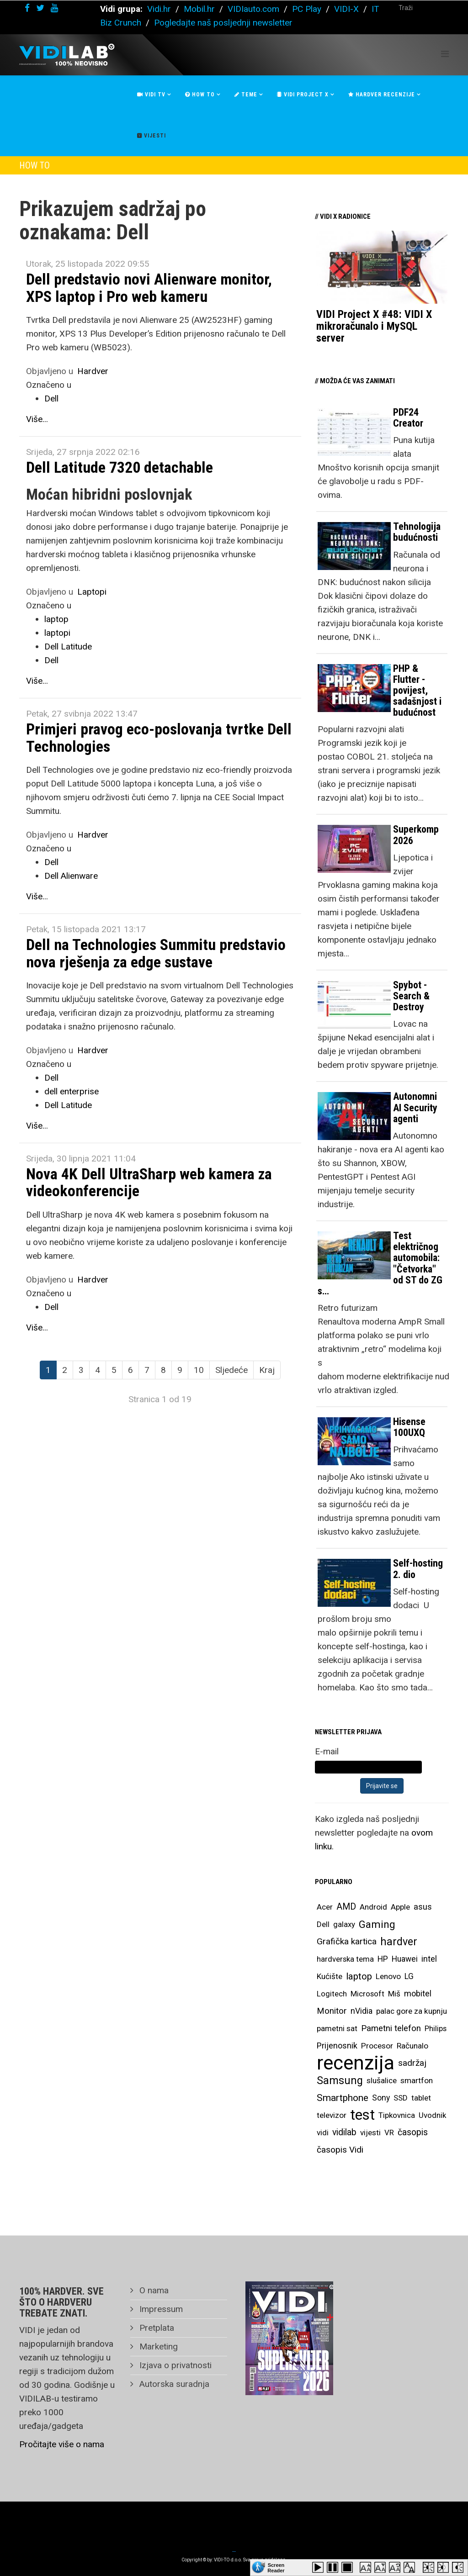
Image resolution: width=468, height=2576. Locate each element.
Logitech (332, 1993)
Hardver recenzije (381, 94)
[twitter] (40, 8)
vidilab (344, 2132)
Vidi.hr (160, 9)
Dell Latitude (68, 646)
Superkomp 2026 (416, 834)
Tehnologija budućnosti (417, 532)
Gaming (377, 1924)
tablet (421, 2097)
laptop (56, 619)
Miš (394, 1993)
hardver (398, 1941)
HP (383, 1959)
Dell (51, 398)
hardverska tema (345, 1959)
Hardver (92, 371)
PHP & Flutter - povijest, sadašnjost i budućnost (417, 690)
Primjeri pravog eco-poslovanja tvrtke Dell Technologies (159, 737)
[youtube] (54, 8)
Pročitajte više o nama (61, 2444)
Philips (436, 2028)
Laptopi (91, 591)
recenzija (355, 2063)
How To (200, 94)
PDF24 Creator (408, 417)
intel (429, 1959)
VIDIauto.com (253, 9)
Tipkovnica (396, 2115)
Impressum (160, 2309)
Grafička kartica (347, 1941)
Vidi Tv (151, 94)
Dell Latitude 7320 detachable (119, 467)
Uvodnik (432, 2115)
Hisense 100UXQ (409, 1427)
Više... (37, 419)
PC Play (306, 9)
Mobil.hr (199, 9)
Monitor (332, 2011)
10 (199, 1370)
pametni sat (337, 2028)
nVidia (361, 2011)
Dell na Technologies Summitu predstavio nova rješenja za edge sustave (156, 953)
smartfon (416, 2080)
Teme (245, 94)
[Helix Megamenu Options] (445, 54)
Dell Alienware (71, 876)
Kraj (267, 1370)
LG (409, 1976)
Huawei (405, 1959)
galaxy (344, 1924)
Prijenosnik (337, 2045)
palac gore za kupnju (411, 2011)
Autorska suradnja (173, 2384)
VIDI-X (347, 9)
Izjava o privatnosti (174, 2365)
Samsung (340, 2080)
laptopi (57, 633)
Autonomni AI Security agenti (415, 1107)
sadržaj (412, 2063)
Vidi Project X (303, 94)
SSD (401, 2097)
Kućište (329, 1976)
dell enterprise (71, 1091)
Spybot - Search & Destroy (411, 996)
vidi (323, 2132)
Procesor (377, 2045)
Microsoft (367, 1993)
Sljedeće (231, 1370)
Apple (400, 1906)
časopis (413, 2132)
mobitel (417, 1993)
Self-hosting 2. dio (418, 1568)
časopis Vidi (340, 2149)
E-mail (327, 1751)
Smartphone (342, 2097)
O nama (153, 2290)
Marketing (157, 2346)
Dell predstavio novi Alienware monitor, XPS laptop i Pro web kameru (149, 287)
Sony (381, 2097)
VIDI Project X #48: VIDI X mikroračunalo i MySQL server (374, 326)
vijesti (370, 2132)
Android (373, 1906)
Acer (325, 1906)
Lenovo (388, 1976)
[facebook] (27, 8)
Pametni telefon (391, 2028)
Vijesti (151, 135)
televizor (331, 2115)
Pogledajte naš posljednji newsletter (223, 22)
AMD (346, 1906)
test (362, 2114)
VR (389, 2132)
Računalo (412, 2045)
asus (423, 1906)
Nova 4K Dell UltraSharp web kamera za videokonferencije (149, 1182)
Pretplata (155, 2328)
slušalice (382, 2080)
